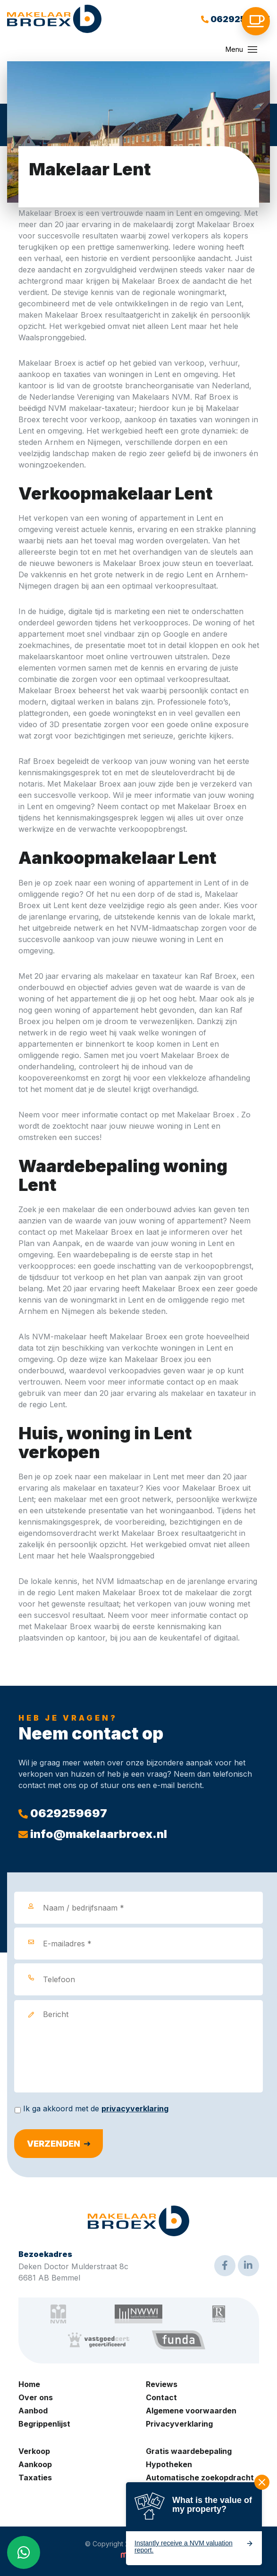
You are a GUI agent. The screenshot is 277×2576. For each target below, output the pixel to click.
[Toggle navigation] (252, 49)
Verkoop (34, 2451)
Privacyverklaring (179, 2423)
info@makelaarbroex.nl (92, 1834)
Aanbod (33, 2410)
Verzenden (53, 2144)
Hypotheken (169, 2464)
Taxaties (35, 2477)
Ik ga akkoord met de (95, 2108)
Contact (161, 2397)
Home (29, 2384)
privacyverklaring (134, 2108)
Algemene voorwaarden (191, 2410)
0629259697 (235, 19)
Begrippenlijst (44, 2423)
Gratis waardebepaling (189, 2451)
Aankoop (35, 2464)
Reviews (161, 2384)
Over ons (35, 2397)
